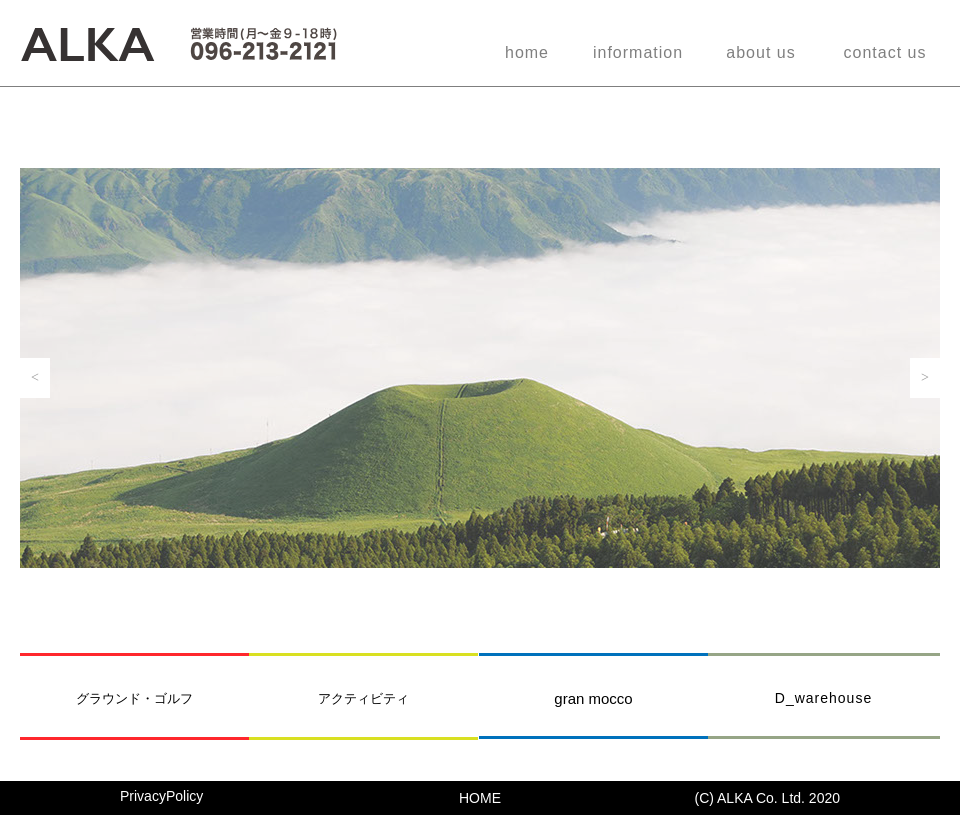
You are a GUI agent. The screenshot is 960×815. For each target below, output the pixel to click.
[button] (35, 378)
